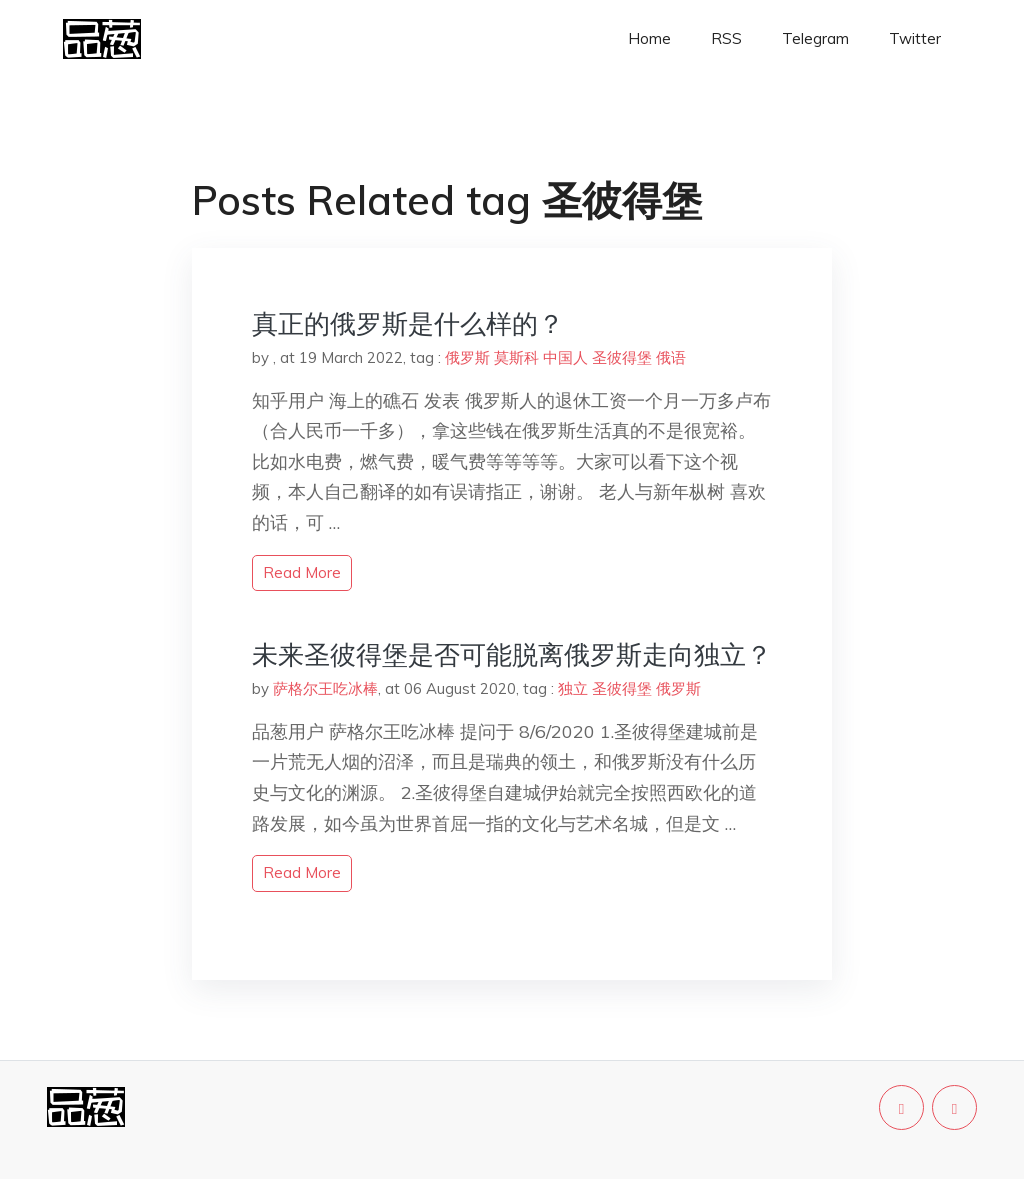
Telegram (815, 38)
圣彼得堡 (622, 357)
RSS (726, 38)
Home (649, 38)
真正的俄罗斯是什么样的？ (408, 323)
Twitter (915, 38)
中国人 (565, 357)
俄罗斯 (467, 357)
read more (302, 572)
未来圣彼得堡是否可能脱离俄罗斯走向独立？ (512, 654)
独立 (573, 688)
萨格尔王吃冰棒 (325, 688)
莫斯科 (516, 357)
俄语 (671, 357)
